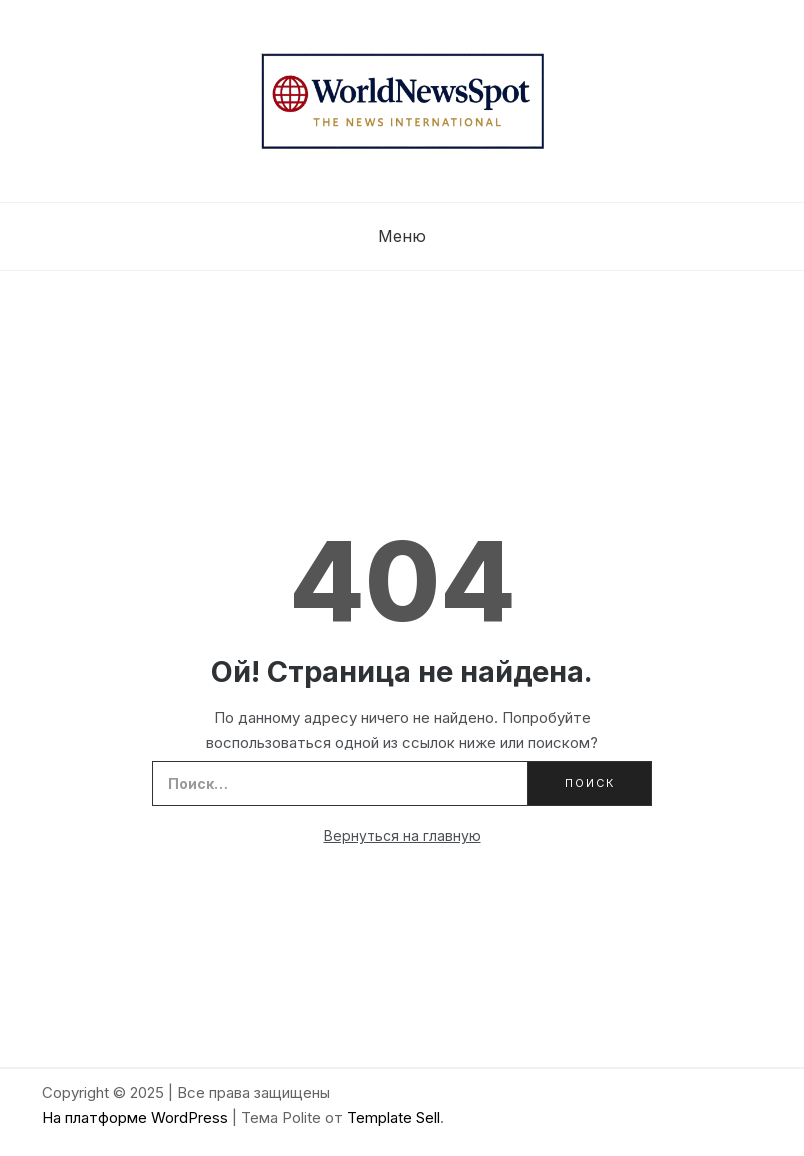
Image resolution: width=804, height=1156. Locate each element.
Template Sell (393, 1117)
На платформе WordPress (137, 1117)
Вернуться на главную (402, 835)
